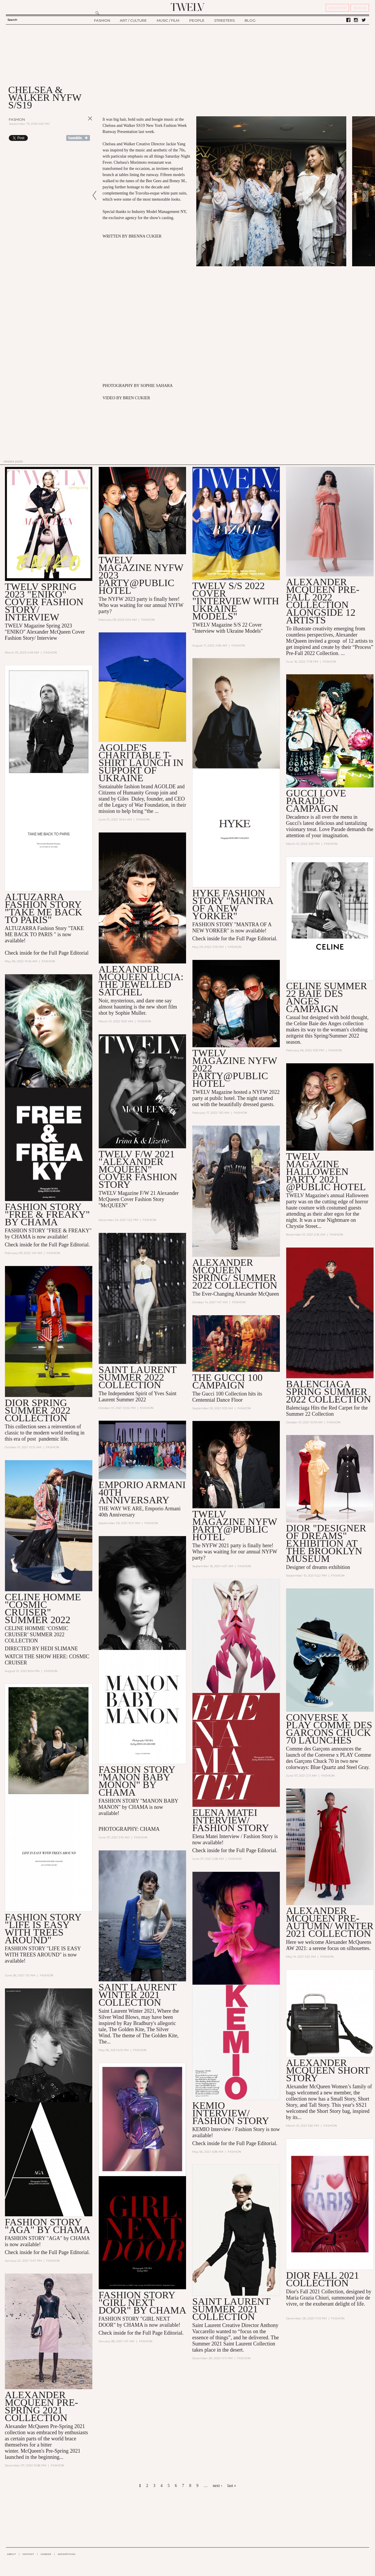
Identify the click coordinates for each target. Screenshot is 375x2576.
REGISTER (337, 8)
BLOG (250, 20)
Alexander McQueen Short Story (327, 2070)
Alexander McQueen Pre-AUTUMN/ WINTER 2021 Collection (330, 1922)
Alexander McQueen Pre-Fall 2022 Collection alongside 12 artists (322, 600)
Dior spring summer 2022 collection (37, 1410)
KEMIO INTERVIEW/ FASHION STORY (230, 2113)
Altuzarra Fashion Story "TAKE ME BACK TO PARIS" (43, 908)
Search (12, 20)
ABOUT (11, 2554)
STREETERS (224, 20)
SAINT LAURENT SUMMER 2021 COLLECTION (231, 2309)
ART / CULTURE (133, 20)
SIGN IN (359, 8)
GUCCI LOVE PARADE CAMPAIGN (316, 801)
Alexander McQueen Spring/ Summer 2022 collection (234, 1274)
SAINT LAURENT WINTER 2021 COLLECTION (137, 1995)
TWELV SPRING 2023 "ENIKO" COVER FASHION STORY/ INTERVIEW (44, 601)
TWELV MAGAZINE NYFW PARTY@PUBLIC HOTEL (234, 1525)
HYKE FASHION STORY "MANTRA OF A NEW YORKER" (232, 904)
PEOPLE (196, 20)
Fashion (17, 119)
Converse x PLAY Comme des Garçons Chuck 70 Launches (329, 1729)
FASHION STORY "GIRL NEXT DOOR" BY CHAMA (142, 2303)
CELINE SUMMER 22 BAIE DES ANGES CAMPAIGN (326, 997)
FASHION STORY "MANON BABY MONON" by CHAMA (136, 1781)
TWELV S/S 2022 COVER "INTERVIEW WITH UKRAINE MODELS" (235, 601)
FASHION (102, 20)
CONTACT (28, 2554)
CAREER (46, 2554)
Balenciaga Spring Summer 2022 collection (328, 1392)
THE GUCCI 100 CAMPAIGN (227, 1381)
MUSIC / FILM (168, 20)
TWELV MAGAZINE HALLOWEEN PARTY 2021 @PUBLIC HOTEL (326, 1171)
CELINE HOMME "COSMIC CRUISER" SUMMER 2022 (43, 1608)
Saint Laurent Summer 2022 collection (137, 1377)
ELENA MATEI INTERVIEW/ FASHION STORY (230, 1820)
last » (231, 2485)
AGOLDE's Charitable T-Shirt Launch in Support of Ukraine (140, 762)
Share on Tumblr (78, 138)
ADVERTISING (67, 2554)
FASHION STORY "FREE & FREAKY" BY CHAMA (47, 1214)
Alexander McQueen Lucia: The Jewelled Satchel (140, 980)
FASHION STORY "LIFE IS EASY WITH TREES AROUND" (43, 1928)
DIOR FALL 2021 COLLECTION (322, 2279)
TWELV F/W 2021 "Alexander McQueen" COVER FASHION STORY (137, 1169)
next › (217, 2485)
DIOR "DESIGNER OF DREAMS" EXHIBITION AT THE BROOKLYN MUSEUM (326, 1543)
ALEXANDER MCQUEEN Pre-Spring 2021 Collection (41, 2406)
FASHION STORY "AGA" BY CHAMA (47, 2226)
